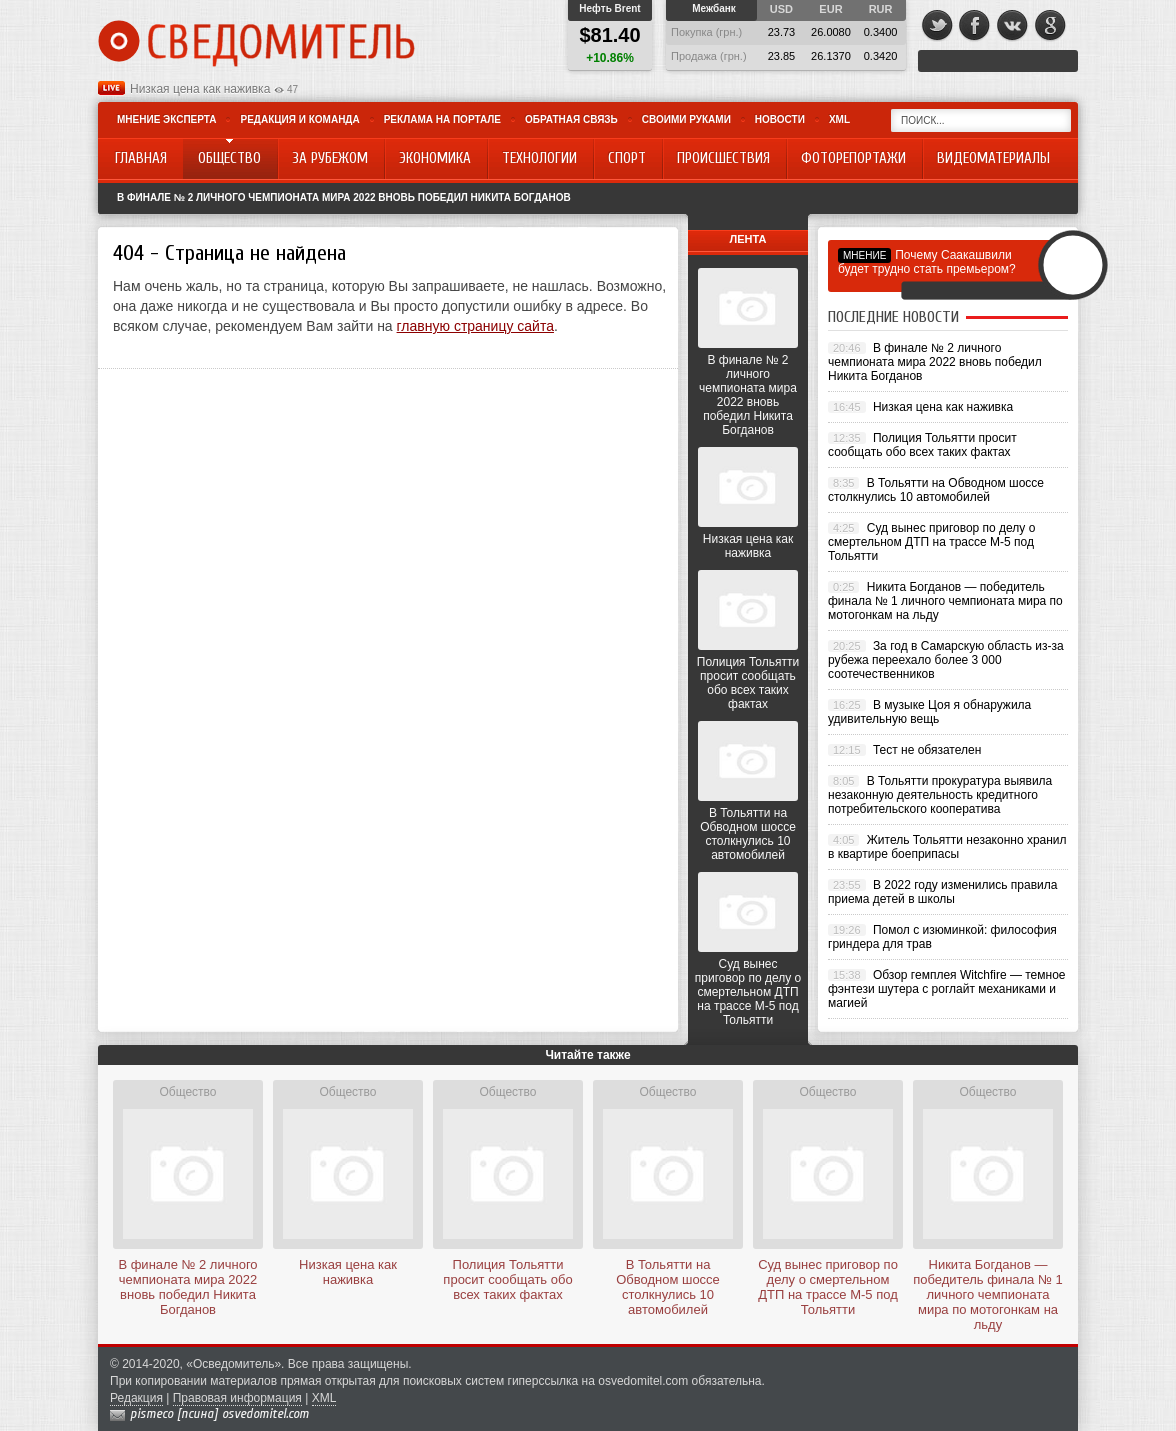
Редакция (136, 1398)
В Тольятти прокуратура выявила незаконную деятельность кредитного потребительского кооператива (940, 795)
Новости (780, 119)
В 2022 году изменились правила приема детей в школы (942, 892)
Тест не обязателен (927, 750)
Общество (187, 1092)
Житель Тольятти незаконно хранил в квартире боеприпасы (947, 847)
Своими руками (686, 119)
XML (839, 119)
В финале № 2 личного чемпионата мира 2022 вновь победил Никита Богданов (344, 197)
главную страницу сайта (475, 326)
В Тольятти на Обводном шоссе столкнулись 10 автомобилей (748, 834)
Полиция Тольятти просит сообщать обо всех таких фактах (748, 683)
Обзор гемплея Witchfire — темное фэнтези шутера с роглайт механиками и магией (947, 989)
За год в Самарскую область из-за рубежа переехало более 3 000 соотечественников (946, 660)
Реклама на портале (442, 119)
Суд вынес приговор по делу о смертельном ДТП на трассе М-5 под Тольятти (748, 992)
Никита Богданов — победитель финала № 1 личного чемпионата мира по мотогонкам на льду (945, 601)
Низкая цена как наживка (200, 89)
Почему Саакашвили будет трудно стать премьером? (927, 262)
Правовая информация (237, 1398)
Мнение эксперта (166, 119)
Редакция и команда (299, 119)
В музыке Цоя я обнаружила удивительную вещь (929, 712)
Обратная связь (571, 119)
